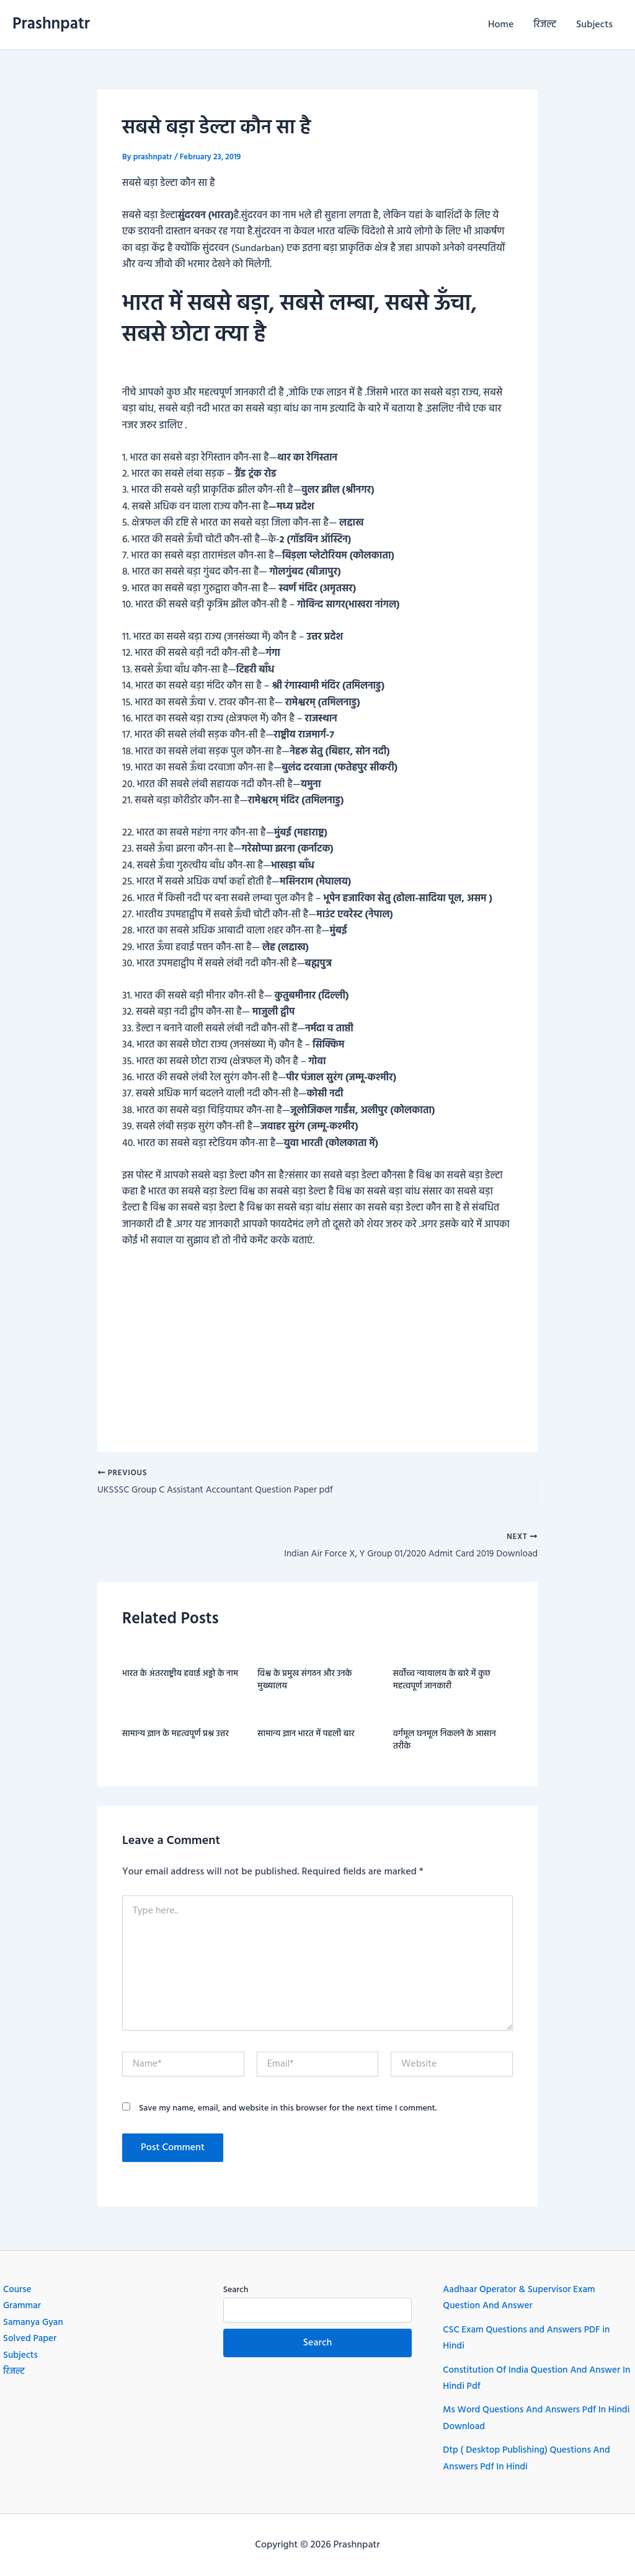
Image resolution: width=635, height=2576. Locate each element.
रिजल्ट (544, 25)
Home (500, 25)
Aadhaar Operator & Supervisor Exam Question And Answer (523, 2298)
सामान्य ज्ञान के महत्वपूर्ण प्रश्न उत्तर (175, 1738)
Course (18, 2290)
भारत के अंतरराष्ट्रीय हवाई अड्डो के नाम (180, 1678)
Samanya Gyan (34, 2322)
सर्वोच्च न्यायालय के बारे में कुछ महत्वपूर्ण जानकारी (442, 1684)
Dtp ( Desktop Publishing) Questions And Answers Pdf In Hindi (531, 2459)
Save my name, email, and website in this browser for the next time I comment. (288, 2112)
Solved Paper (31, 2339)
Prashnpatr (51, 24)
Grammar (23, 2306)
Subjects (594, 25)
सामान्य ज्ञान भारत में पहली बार (305, 1738)
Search (236, 2290)
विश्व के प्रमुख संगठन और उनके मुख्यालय (304, 1684)
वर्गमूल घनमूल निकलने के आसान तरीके (444, 1744)
